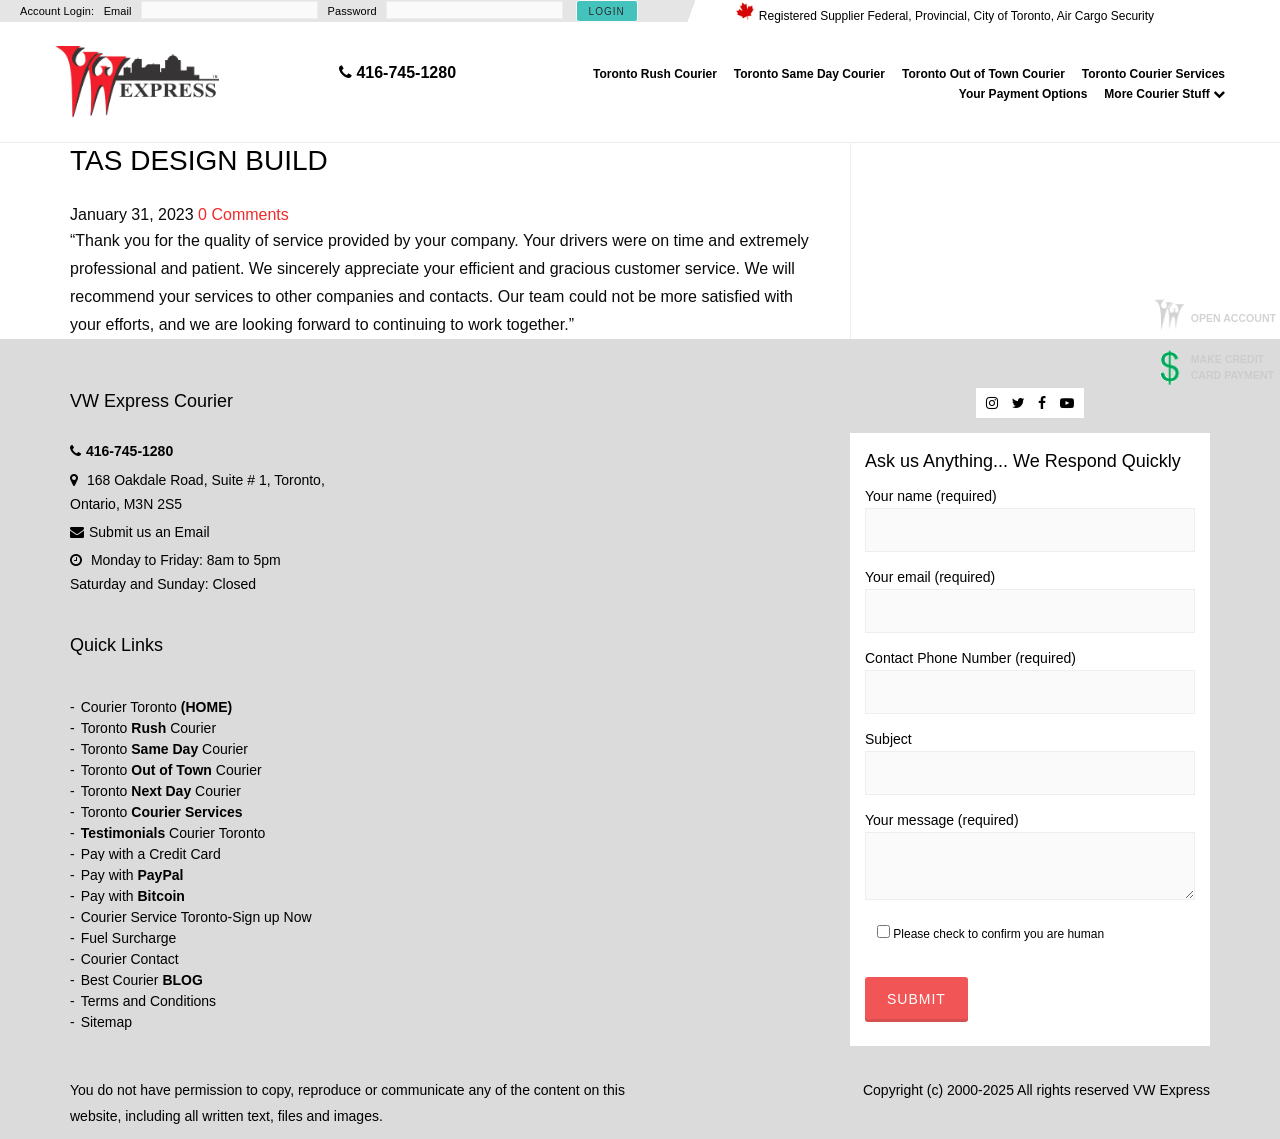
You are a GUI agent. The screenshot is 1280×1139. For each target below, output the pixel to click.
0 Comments (243, 214)
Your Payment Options (1023, 94)
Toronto (162, 812)
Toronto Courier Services (1153, 74)
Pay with (132, 875)
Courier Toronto (156, 707)
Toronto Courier (148, 728)
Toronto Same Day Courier (809, 74)
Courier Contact (130, 959)
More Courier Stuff (1164, 94)
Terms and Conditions (148, 1001)
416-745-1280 (129, 451)
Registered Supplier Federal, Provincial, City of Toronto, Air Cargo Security (956, 16)
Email (118, 11)
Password (352, 11)
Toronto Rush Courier (655, 74)
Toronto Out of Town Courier (983, 74)
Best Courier (142, 980)
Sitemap (106, 1022)
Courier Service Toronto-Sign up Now (196, 917)
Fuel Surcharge (129, 938)
